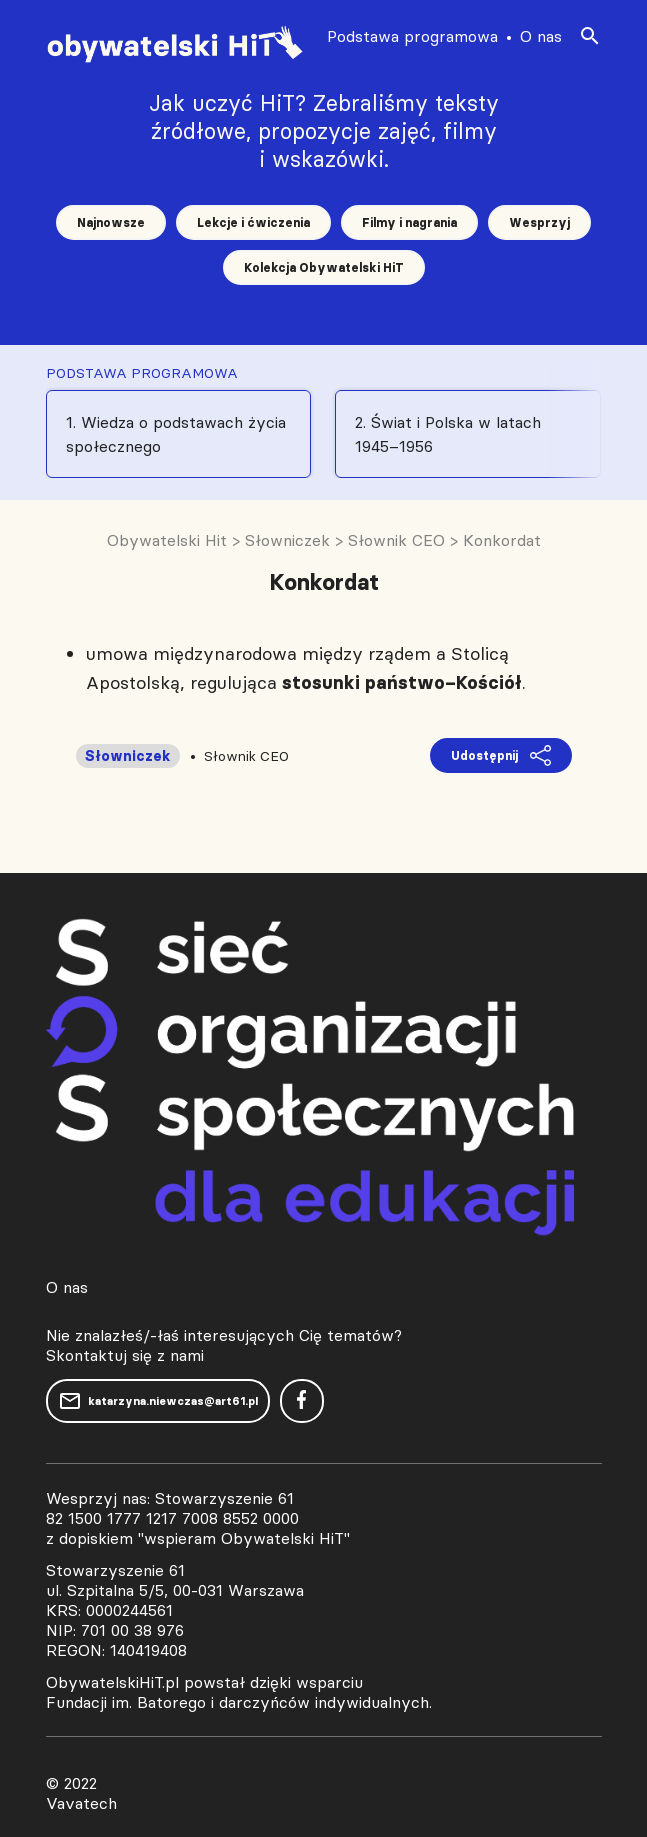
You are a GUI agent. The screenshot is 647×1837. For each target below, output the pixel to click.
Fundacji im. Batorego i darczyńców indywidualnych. (239, 1702)
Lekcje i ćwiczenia (253, 222)
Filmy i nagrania (409, 222)
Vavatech (81, 1803)
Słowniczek (128, 756)
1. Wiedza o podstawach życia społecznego (176, 434)
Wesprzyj (539, 222)
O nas (541, 36)
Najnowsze (111, 222)
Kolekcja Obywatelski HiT (324, 267)
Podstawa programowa (412, 36)
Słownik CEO (246, 756)
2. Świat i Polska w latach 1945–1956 (448, 434)
